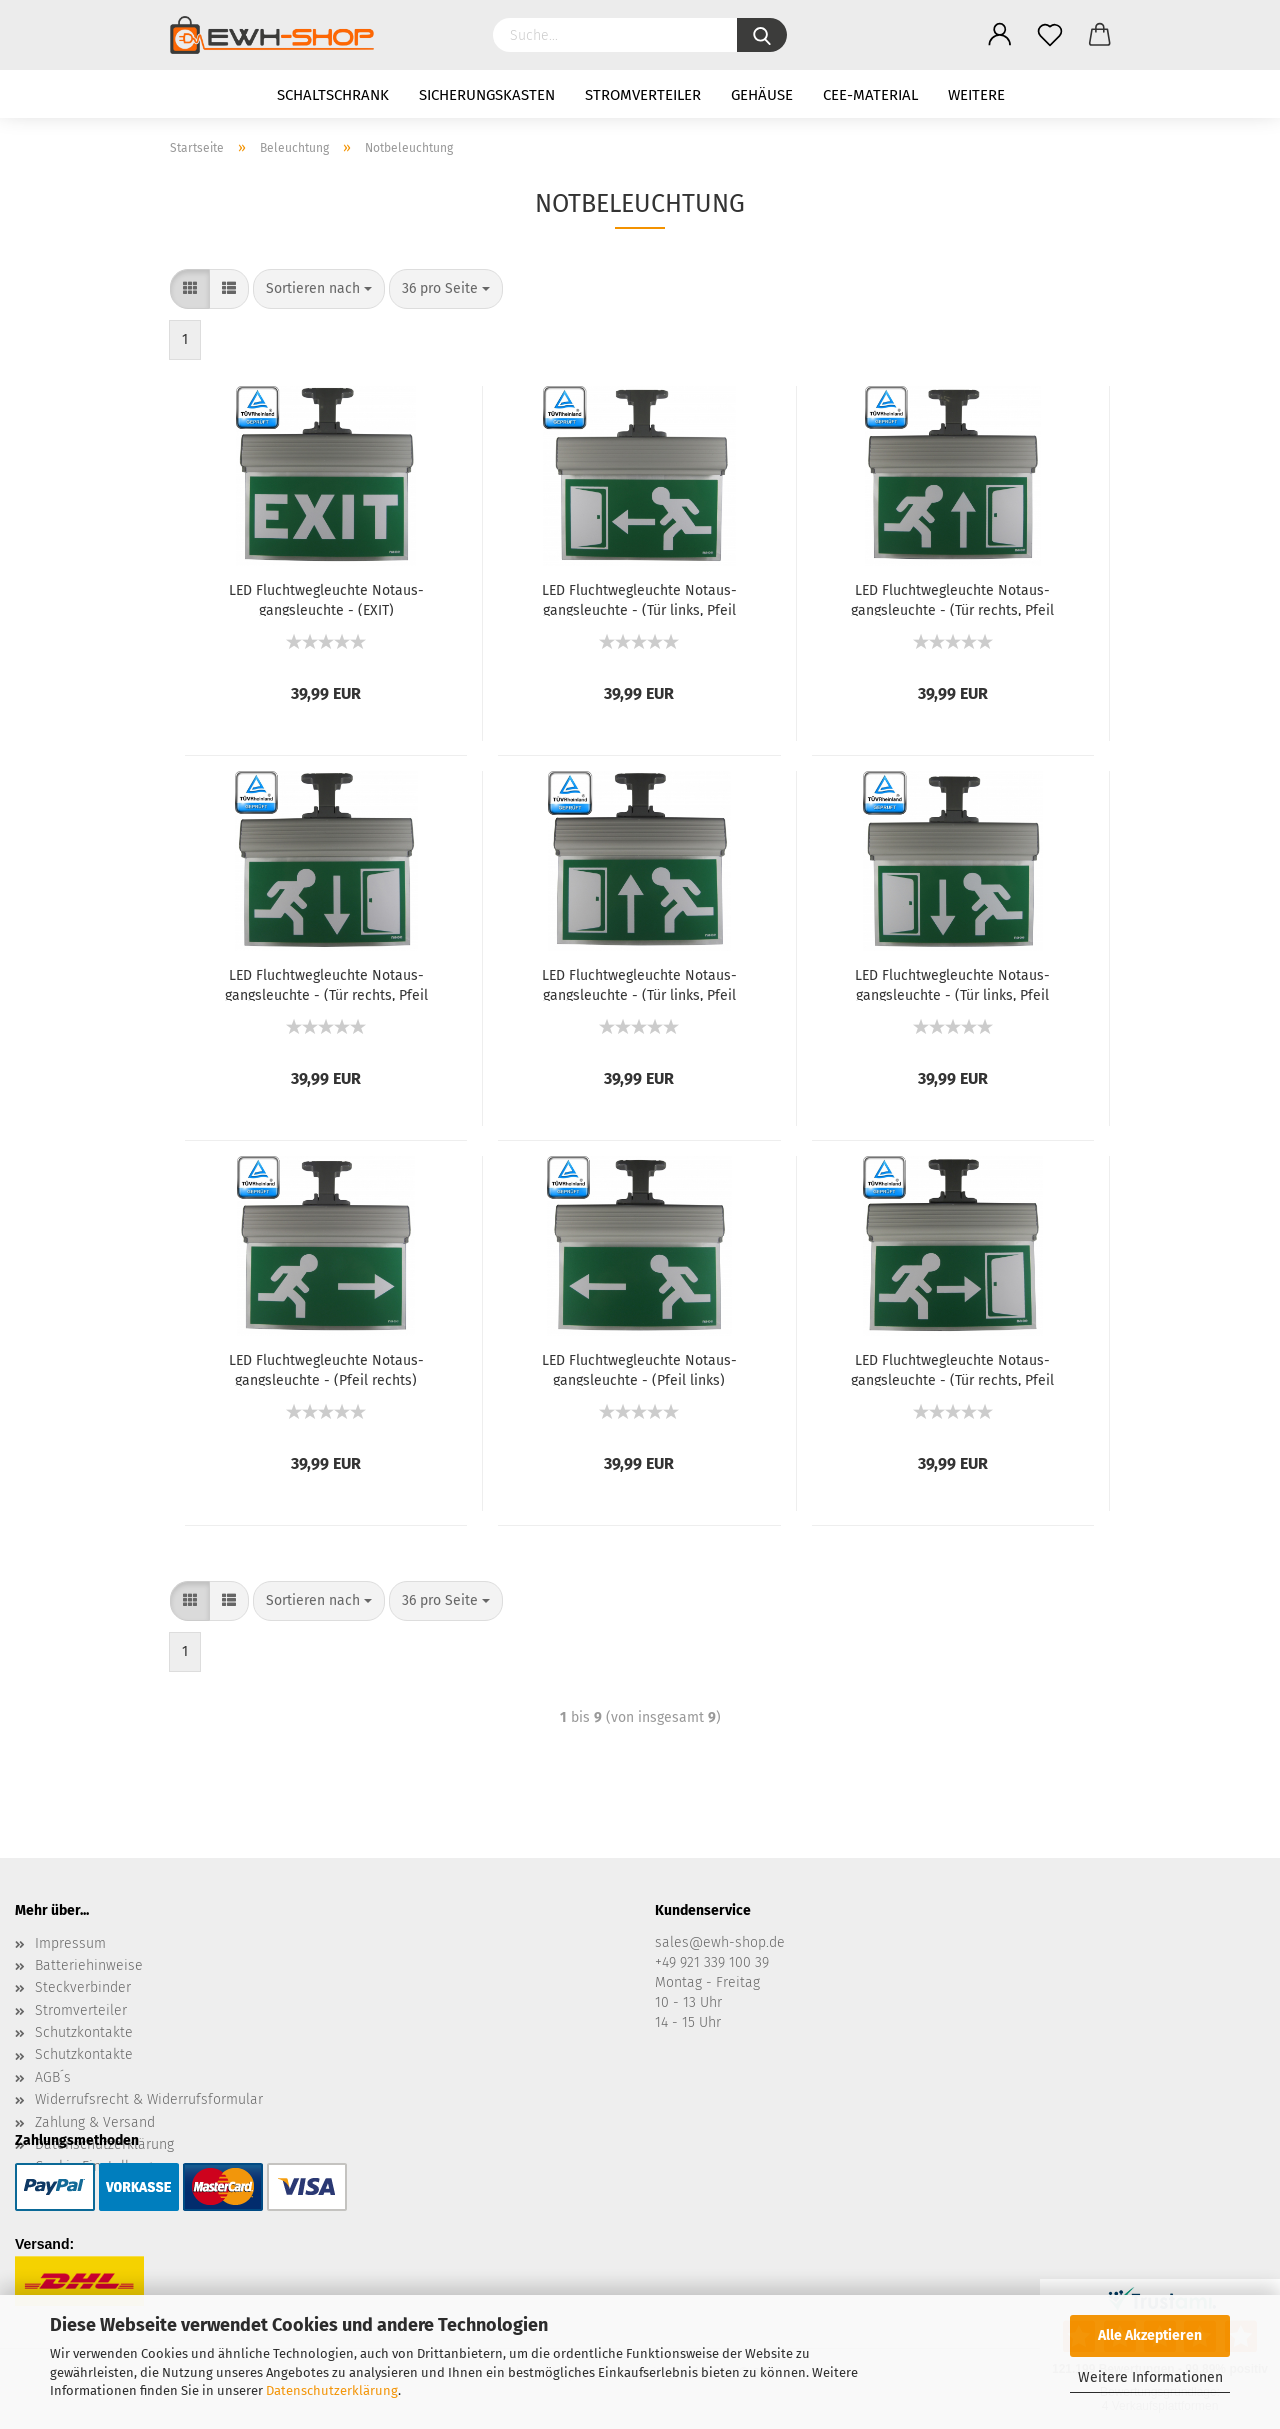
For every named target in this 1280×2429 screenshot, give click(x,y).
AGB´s (53, 2077)
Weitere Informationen (1150, 2377)
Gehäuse (762, 95)
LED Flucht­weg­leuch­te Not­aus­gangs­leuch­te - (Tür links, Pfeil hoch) (639, 984)
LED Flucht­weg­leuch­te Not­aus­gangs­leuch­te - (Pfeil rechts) (326, 1369)
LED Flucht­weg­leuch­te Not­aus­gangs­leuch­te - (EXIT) (326, 599)
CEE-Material (870, 95)
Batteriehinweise (89, 1965)
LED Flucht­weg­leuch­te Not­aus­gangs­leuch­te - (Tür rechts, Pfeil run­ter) (326, 984)
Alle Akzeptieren (1150, 2335)
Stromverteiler (643, 95)
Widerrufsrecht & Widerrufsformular (149, 2099)
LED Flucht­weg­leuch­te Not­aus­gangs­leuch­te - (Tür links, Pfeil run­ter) (952, 984)
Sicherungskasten (487, 95)
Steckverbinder (83, 1987)
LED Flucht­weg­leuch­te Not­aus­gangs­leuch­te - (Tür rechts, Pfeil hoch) (952, 599)
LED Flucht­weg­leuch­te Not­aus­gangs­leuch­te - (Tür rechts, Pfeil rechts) (952, 1369)
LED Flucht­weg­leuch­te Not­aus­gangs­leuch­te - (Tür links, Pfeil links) (639, 599)
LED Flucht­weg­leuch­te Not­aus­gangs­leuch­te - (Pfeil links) (639, 1369)
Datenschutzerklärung (332, 2390)
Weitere (976, 95)
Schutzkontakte (84, 2032)
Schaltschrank (333, 95)
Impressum (70, 1943)
